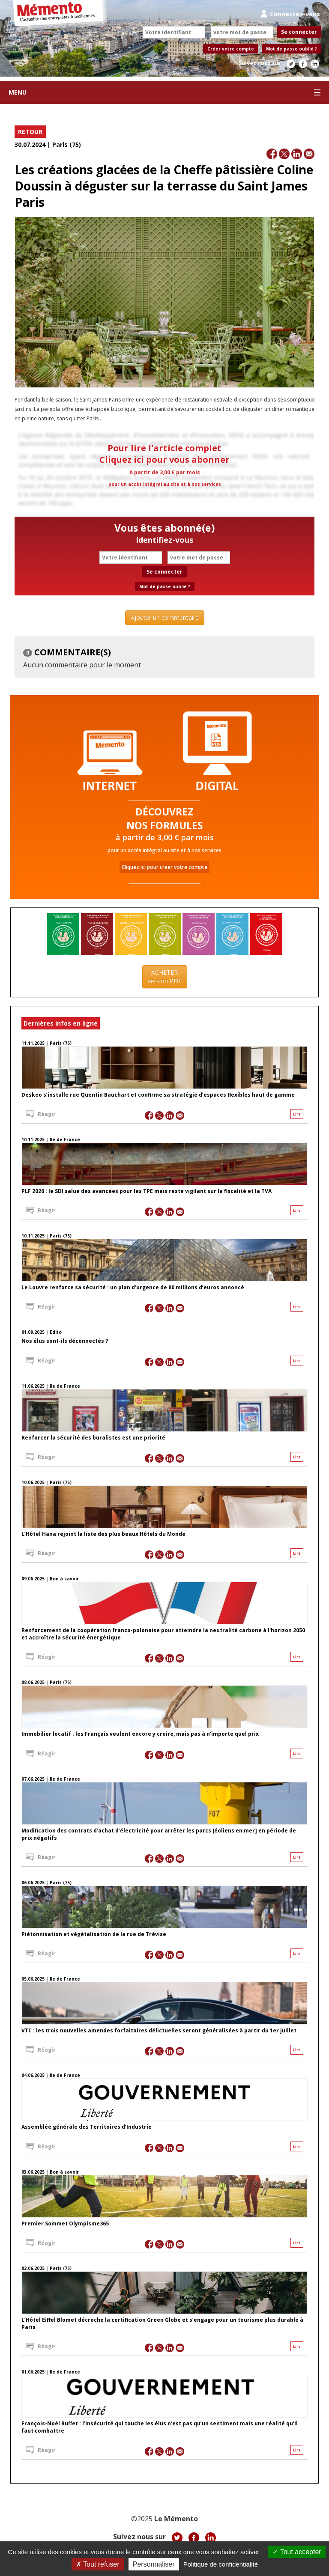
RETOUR (30, 132)
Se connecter (299, 32)
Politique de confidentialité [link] (220, 2564)
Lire (297, 1114)
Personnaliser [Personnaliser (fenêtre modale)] (154, 2564)
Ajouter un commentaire (165, 617)
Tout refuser (98, 2564)
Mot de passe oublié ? (291, 49)
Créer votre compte (230, 49)
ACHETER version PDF (165, 976)
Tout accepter (296, 2551)
